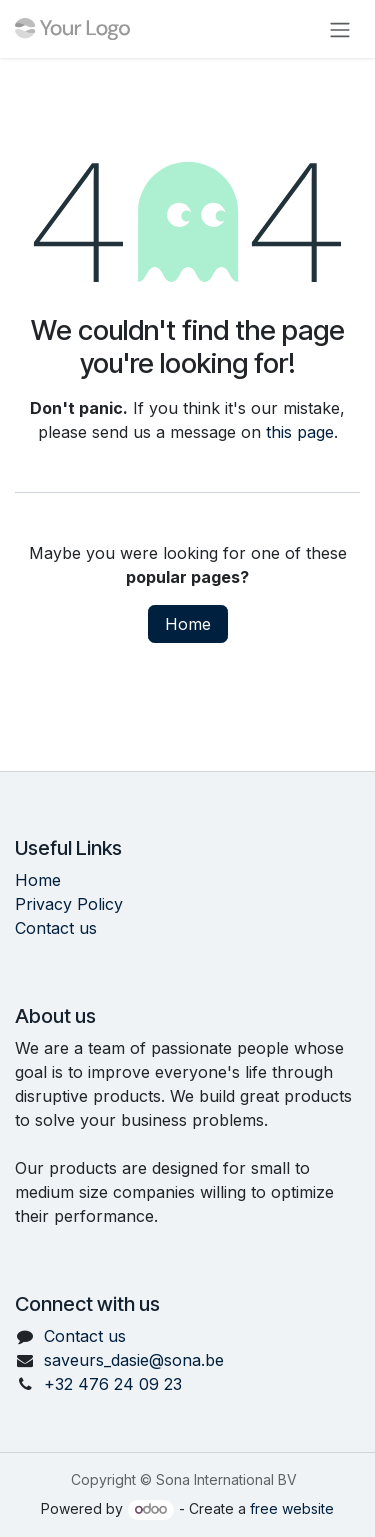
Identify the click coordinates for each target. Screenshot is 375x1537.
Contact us (56, 928)
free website (292, 1508)
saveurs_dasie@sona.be (134, 1360)
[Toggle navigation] (340, 29)
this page (300, 432)
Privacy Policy (69, 904)
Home (188, 624)
